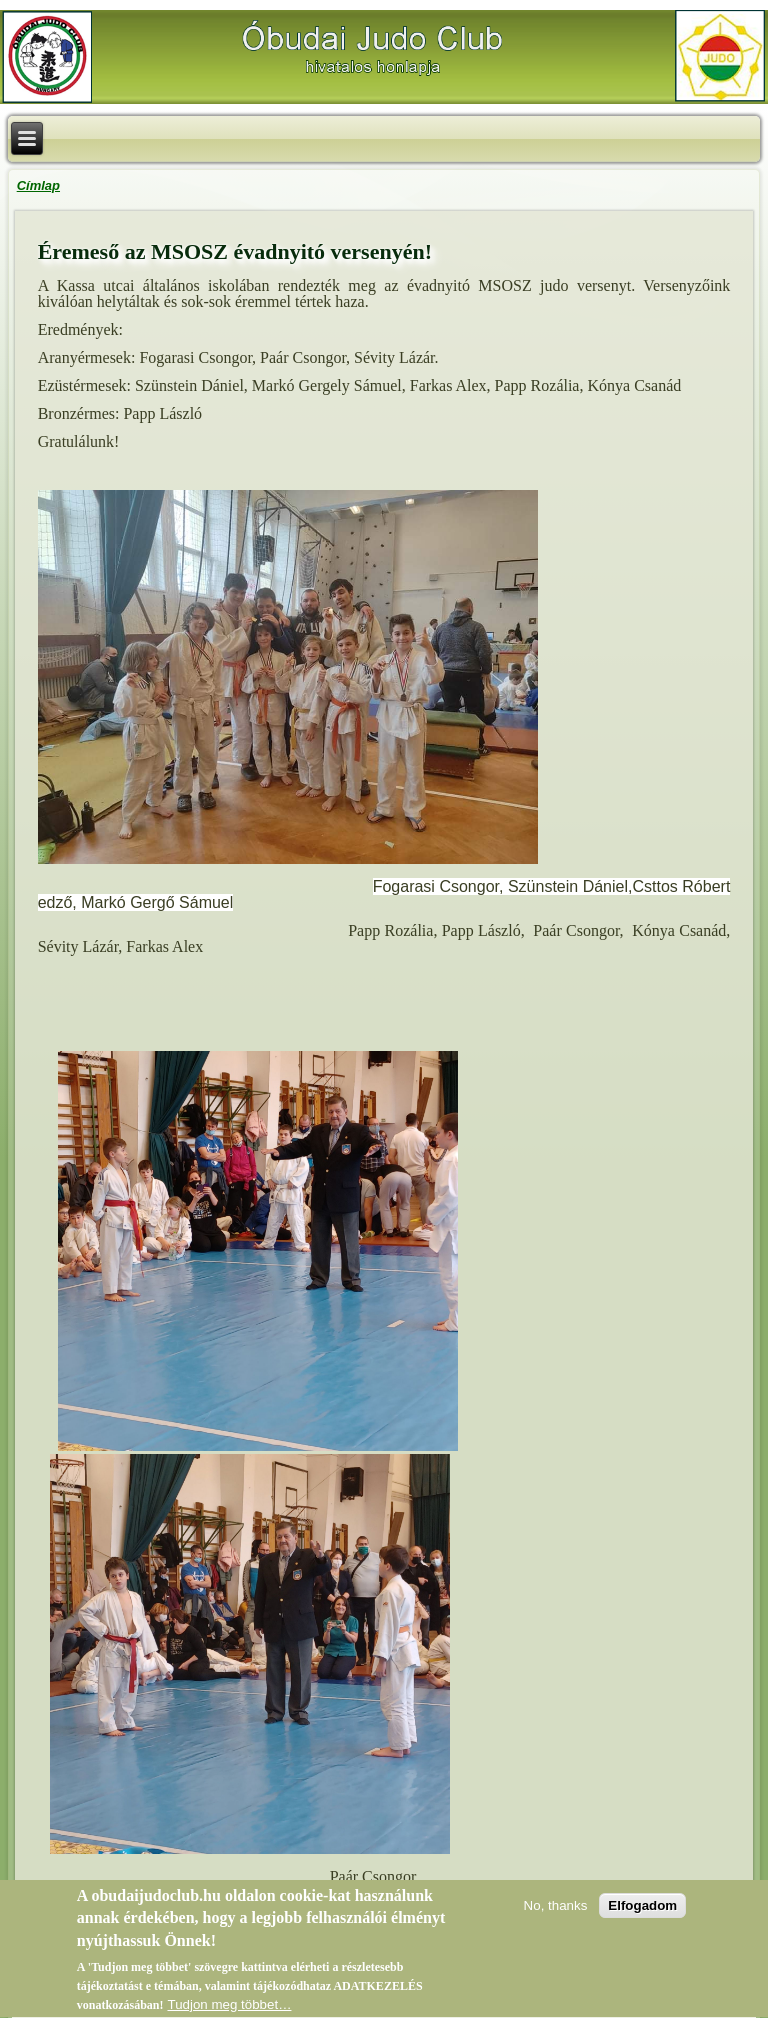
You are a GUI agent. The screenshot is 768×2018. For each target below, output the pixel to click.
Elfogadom (642, 1909)
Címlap (38, 185)
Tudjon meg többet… (229, 2008)
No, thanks (556, 1909)
